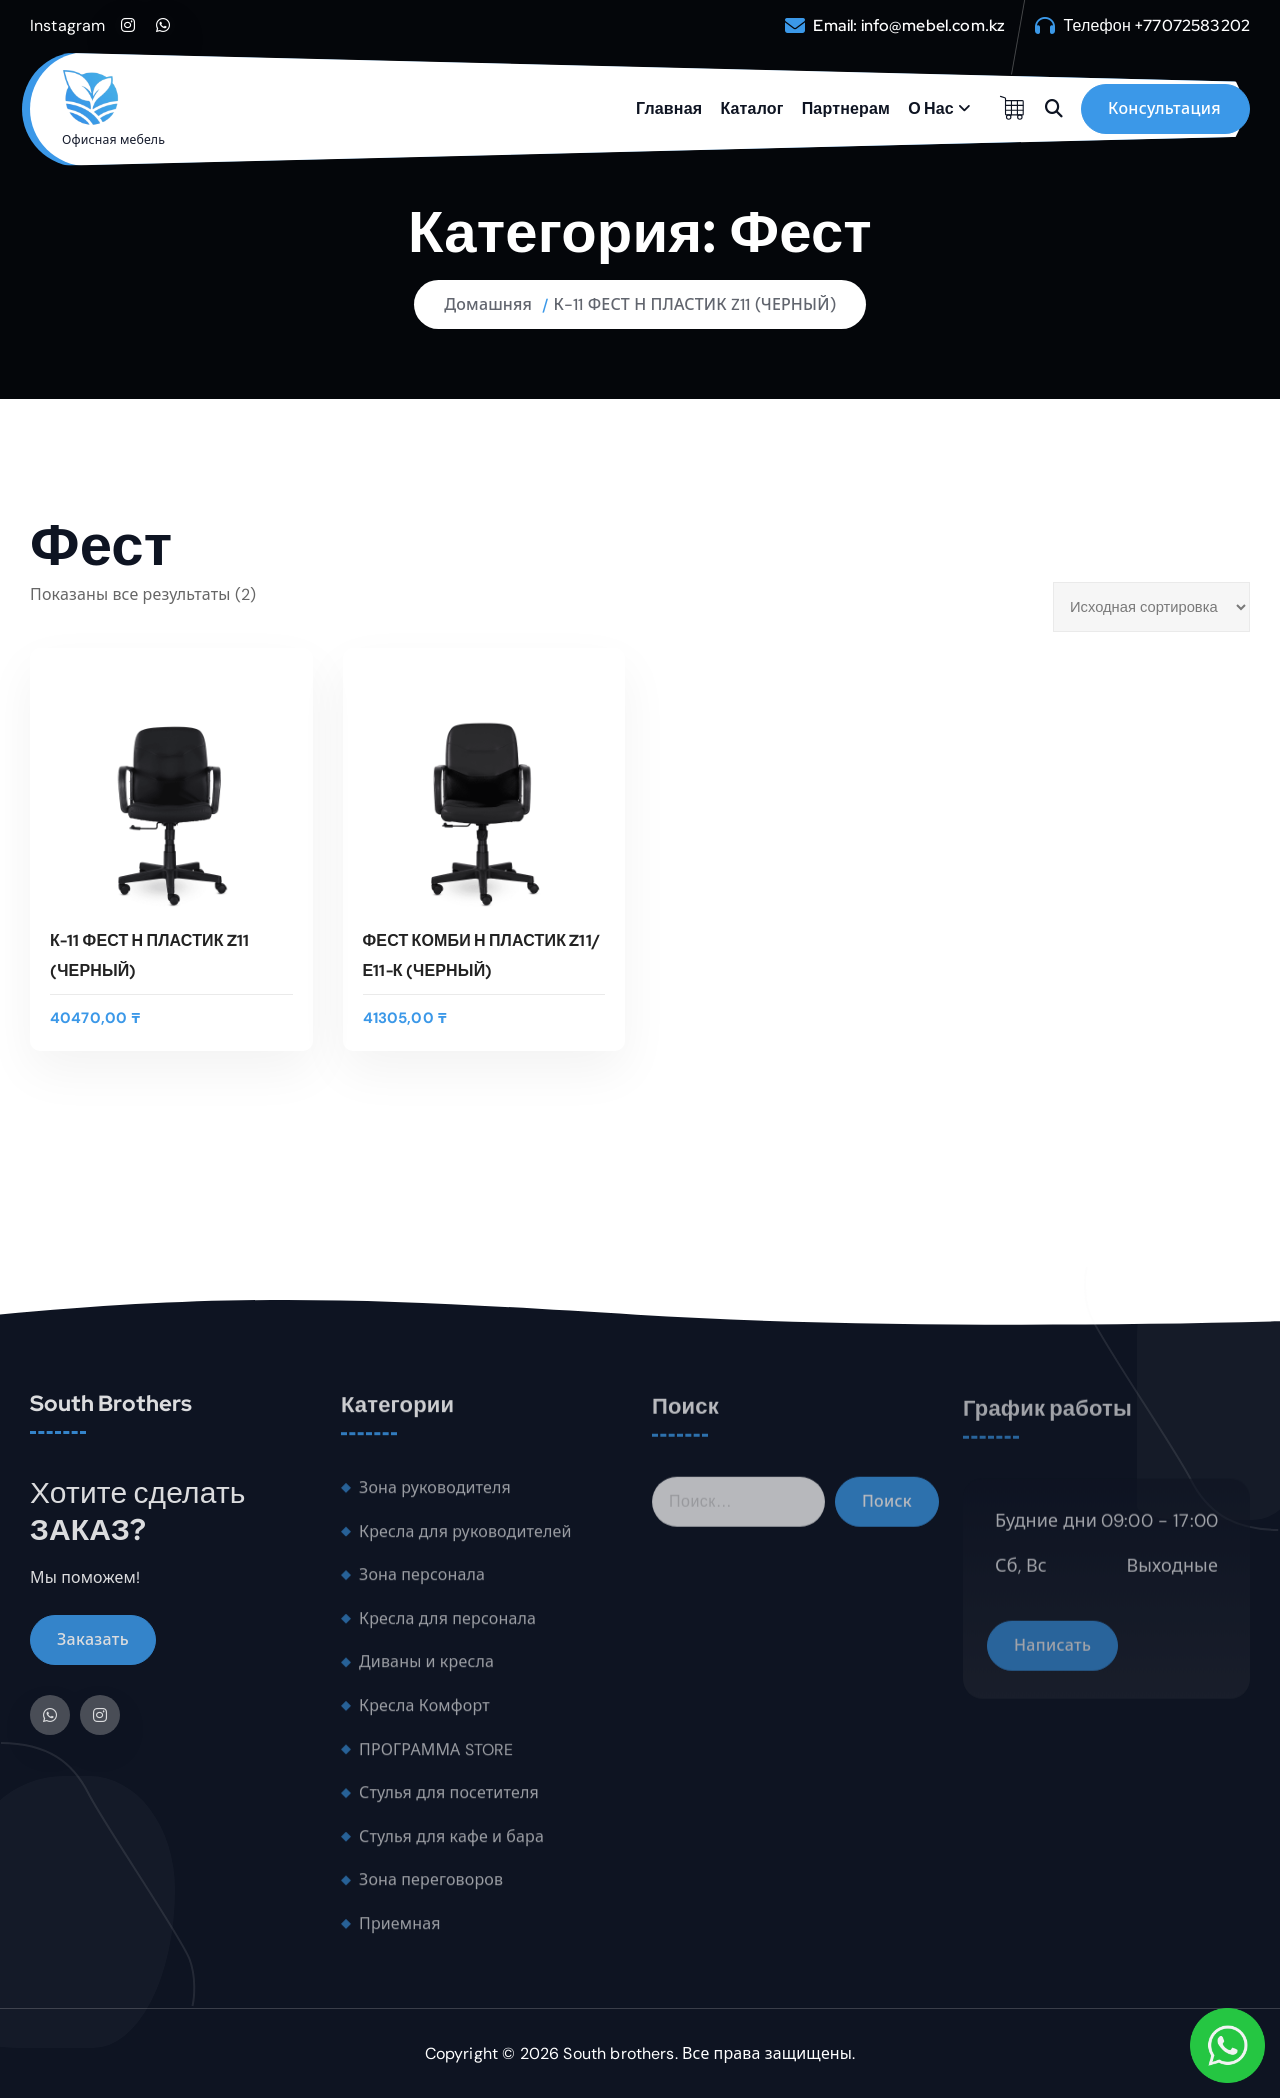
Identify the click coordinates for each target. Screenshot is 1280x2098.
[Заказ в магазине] (1151, 607)
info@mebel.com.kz (933, 25)
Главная (669, 108)
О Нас (931, 108)
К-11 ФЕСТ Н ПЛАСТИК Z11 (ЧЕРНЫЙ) (695, 304)
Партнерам (846, 108)
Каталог (751, 108)
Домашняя (488, 304)
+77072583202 (1192, 25)
